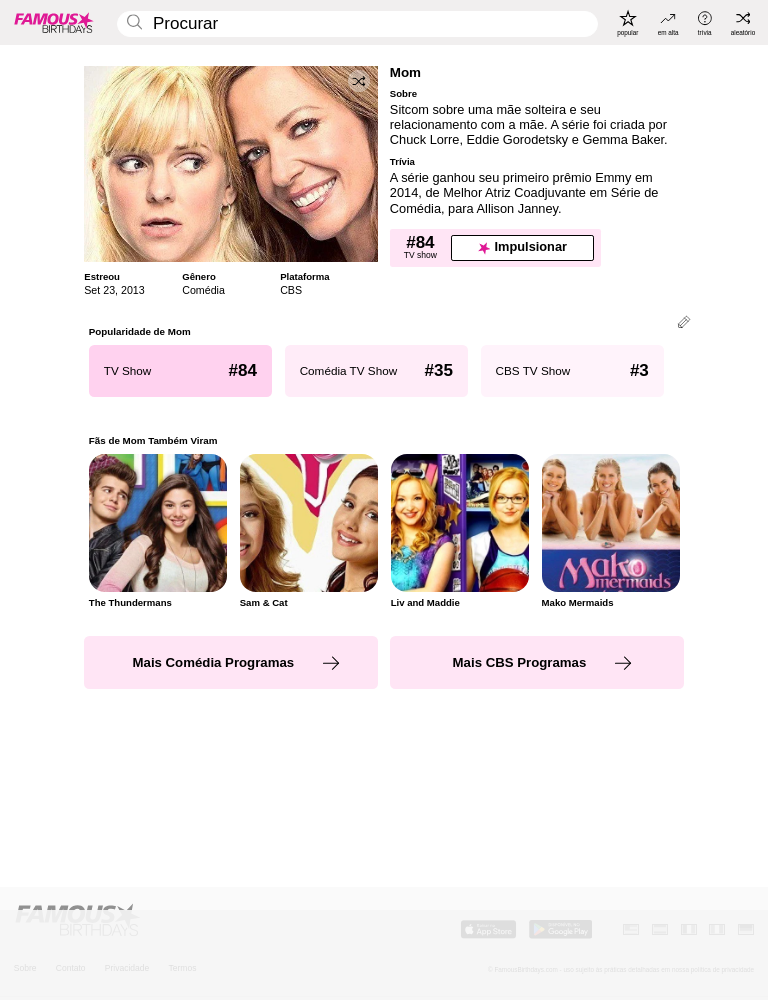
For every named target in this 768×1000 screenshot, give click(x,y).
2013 (133, 290)
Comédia (203, 290)
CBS (291, 290)
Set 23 (99, 290)
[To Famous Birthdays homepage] (54, 22)
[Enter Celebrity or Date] (357, 24)
